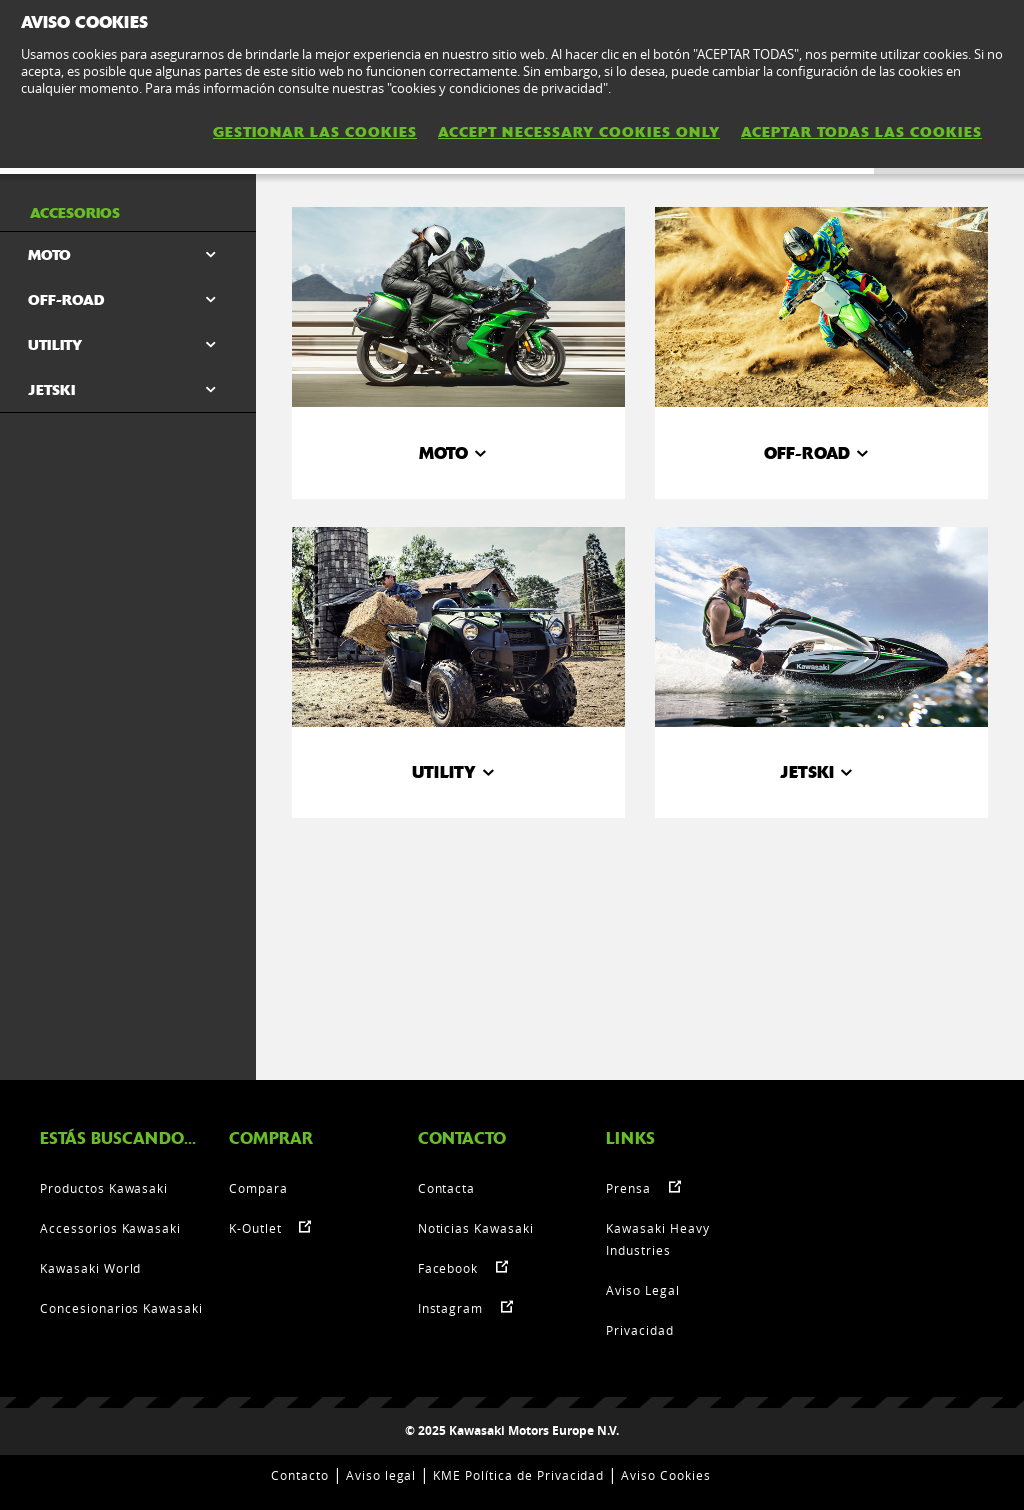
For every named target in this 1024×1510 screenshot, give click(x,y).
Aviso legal (381, 1475)
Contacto (300, 1475)
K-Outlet (255, 1228)
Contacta (447, 1188)
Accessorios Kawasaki (110, 1228)
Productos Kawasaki (104, 1188)
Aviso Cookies (665, 1475)
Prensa (628, 1188)
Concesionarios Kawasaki (121, 1308)
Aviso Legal (643, 1290)
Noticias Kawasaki (476, 1228)
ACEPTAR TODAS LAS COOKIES (861, 132)
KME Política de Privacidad (518, 1475)
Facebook (448, 1268)
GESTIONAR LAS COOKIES (315, 132)
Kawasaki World (90, 1268)
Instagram (451, 1308)
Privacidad (640, 1330)
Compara (258, 1188)
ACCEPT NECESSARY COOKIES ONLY (579, 132)
